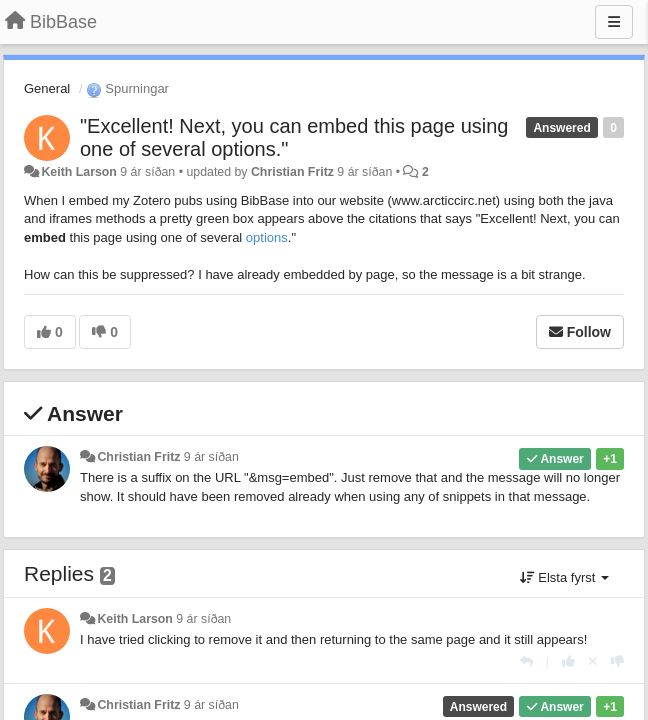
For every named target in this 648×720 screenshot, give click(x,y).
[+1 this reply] (568, 661)
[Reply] (526, 661)
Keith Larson (78, 172)
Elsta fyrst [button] (564, 577)
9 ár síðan (211, 457)
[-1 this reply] (617, 661)
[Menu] (614, 22)
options (267, 237)
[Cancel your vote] (593, 661)
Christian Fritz (292, 172)
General (47, 88)
